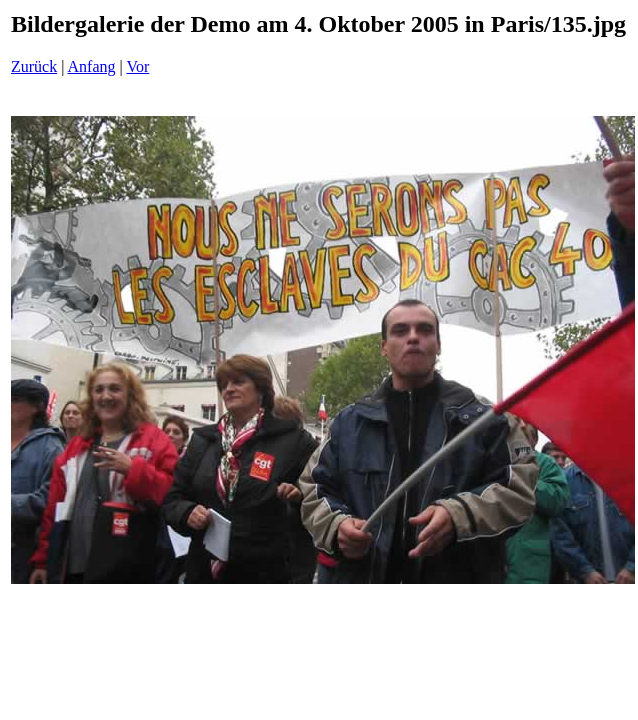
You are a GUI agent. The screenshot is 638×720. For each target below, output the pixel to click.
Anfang (92, 66)
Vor (137, 66)
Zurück (34, 66)
